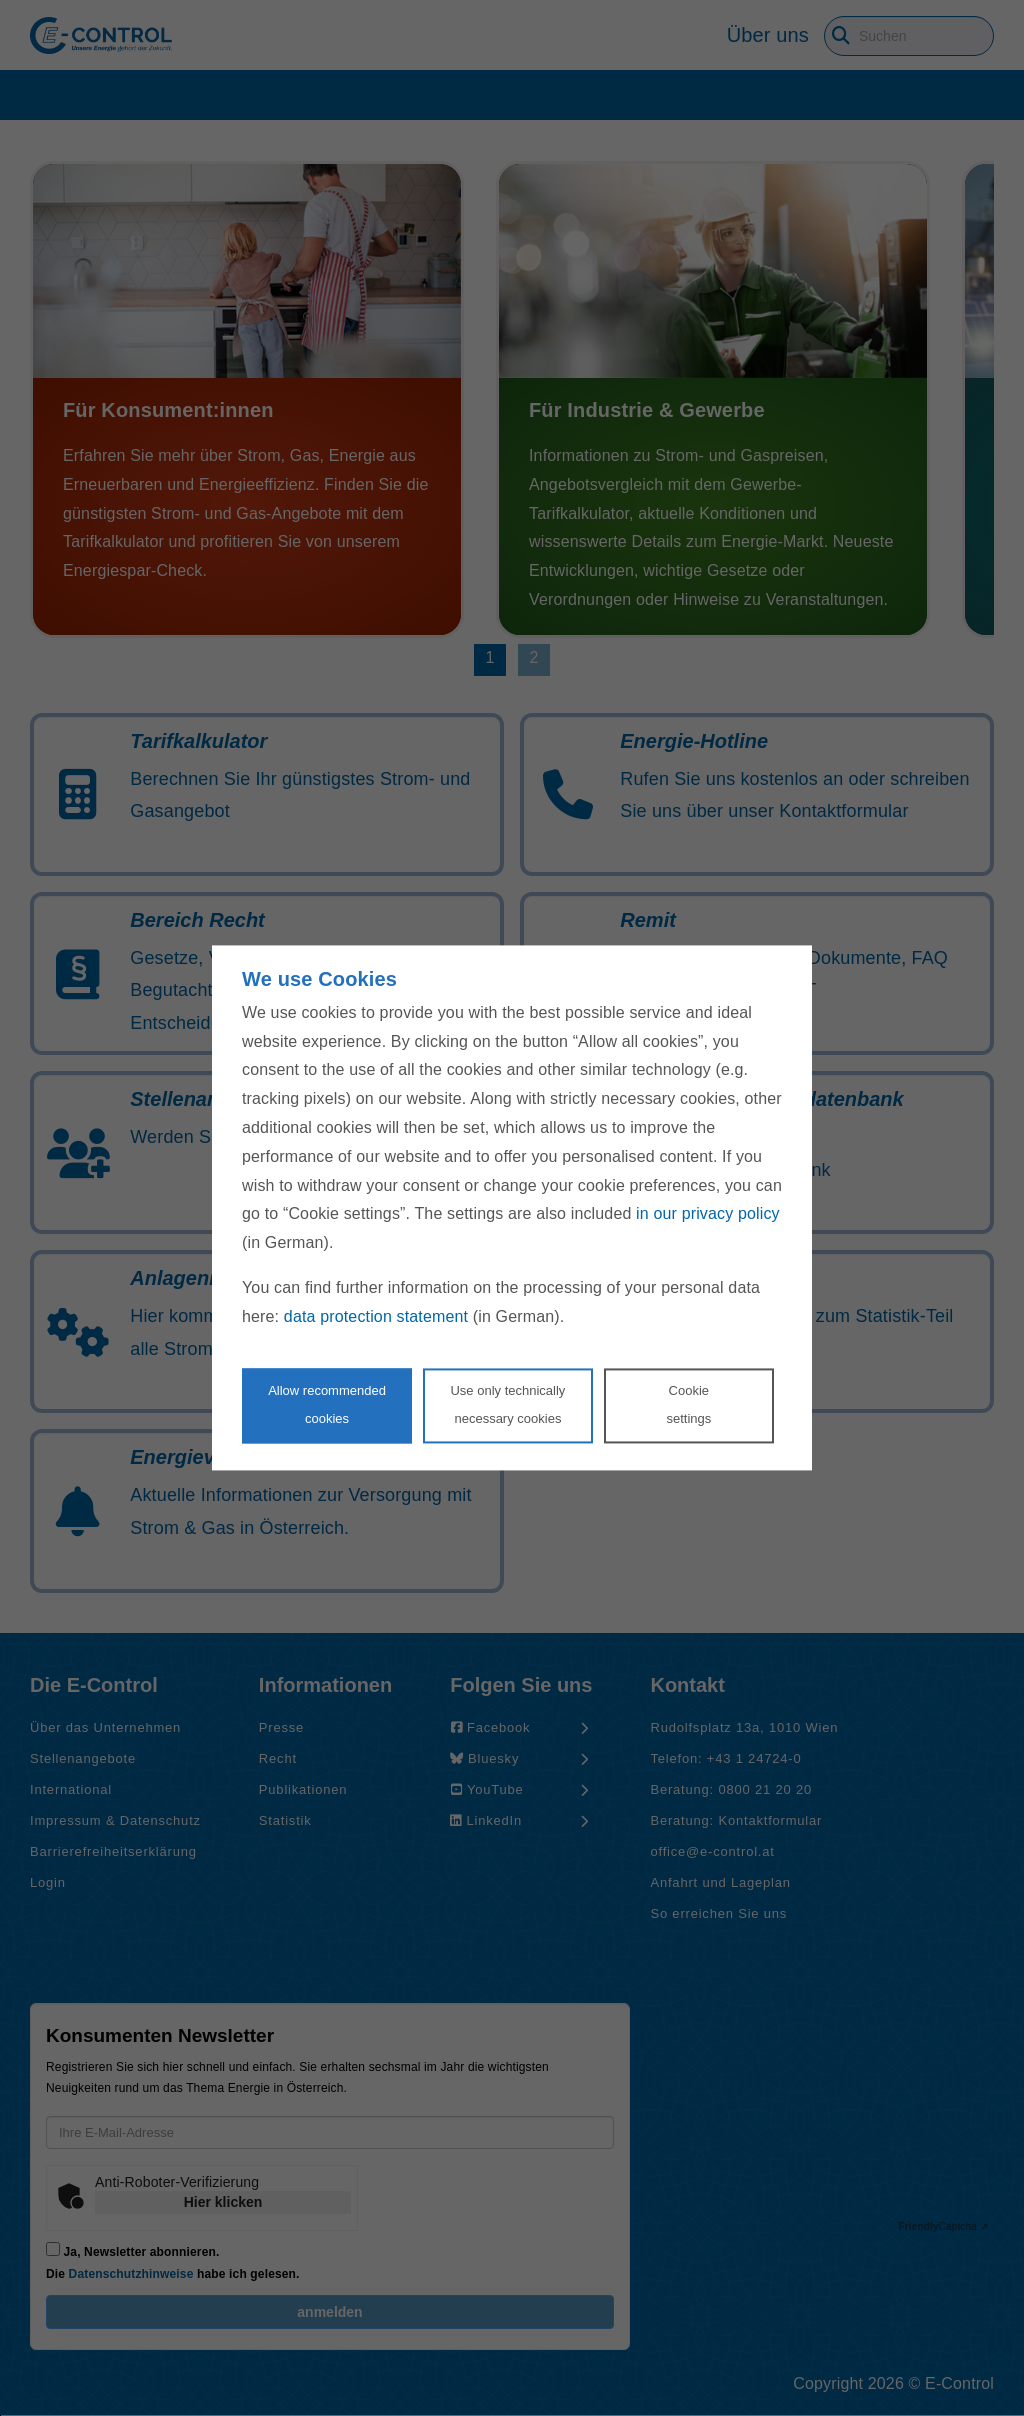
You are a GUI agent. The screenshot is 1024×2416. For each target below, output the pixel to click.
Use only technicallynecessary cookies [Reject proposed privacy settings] (507, 1405)
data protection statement (376, 1316)
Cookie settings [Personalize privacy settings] (688, 1405)
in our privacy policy (708, 1214)
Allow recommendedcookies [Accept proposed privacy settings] (327, 1405)
